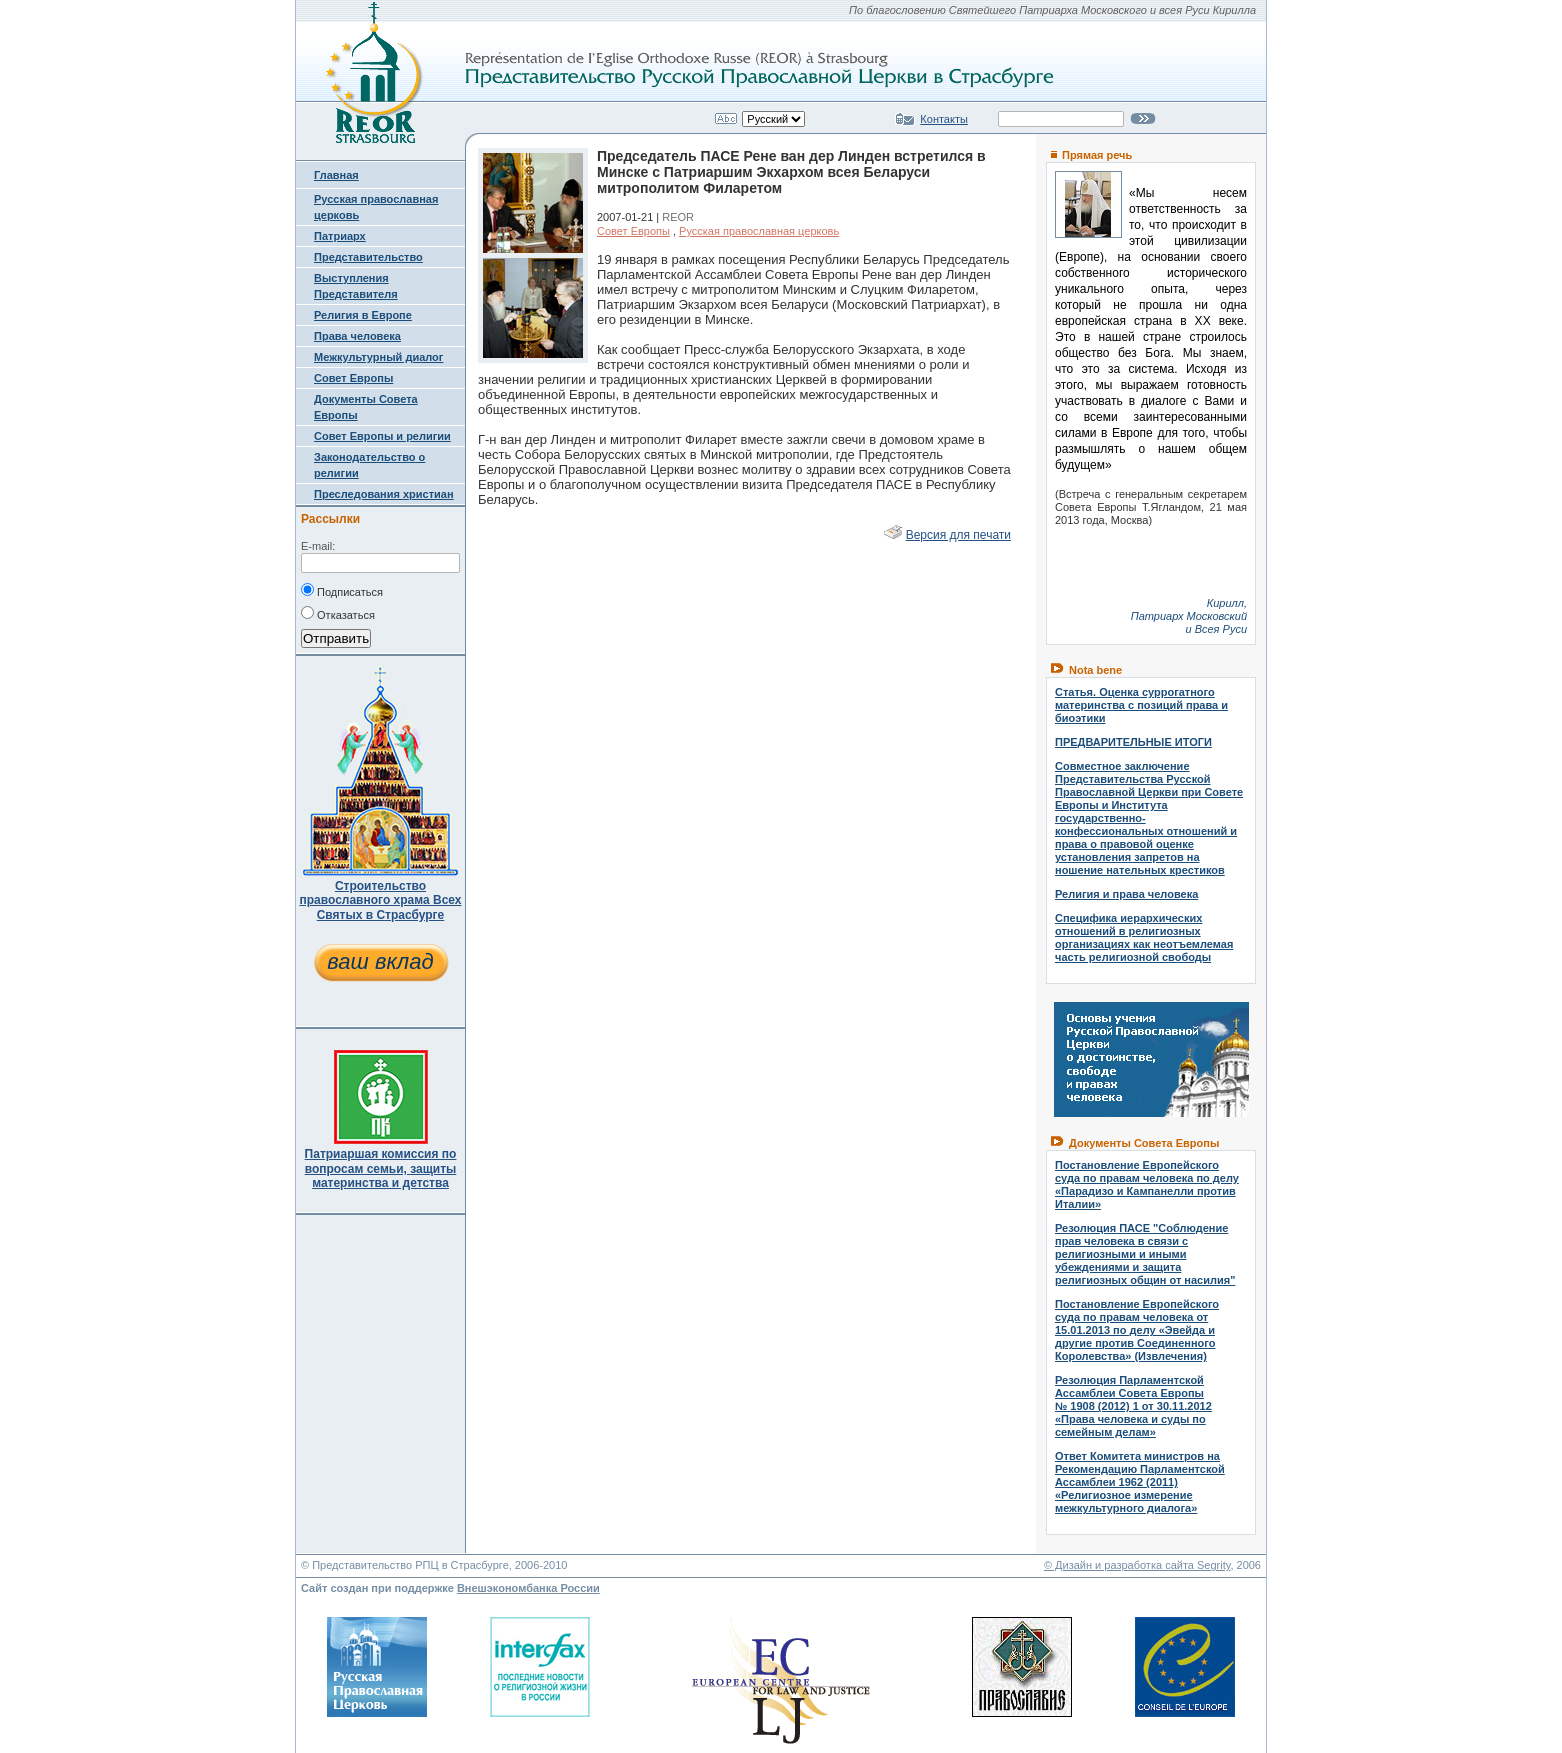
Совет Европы (353, 378)
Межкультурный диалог (378, 357)
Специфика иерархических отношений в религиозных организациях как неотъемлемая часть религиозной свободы (1144, 937)
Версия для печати (958, 535)
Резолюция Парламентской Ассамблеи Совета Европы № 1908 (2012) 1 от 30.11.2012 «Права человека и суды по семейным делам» (1133, 1406)
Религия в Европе (363, 315)
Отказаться (338, 613)
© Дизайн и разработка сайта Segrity (1137, 1565)
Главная (336, 175)
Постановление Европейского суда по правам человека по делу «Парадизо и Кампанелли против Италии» (1147, 1184)
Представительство (368, 257)
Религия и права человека (1126, 894)
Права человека (357, 336)
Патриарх (340, 236)
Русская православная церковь (759, 231)
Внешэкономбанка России (528, 1588)
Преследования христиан (384, 494)
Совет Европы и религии (382, 436)
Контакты (944, 119)
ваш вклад (380, 961)
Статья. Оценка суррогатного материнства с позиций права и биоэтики (1141, 705)
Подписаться (342, 590)
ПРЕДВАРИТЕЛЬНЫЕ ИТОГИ (1133, 742)
